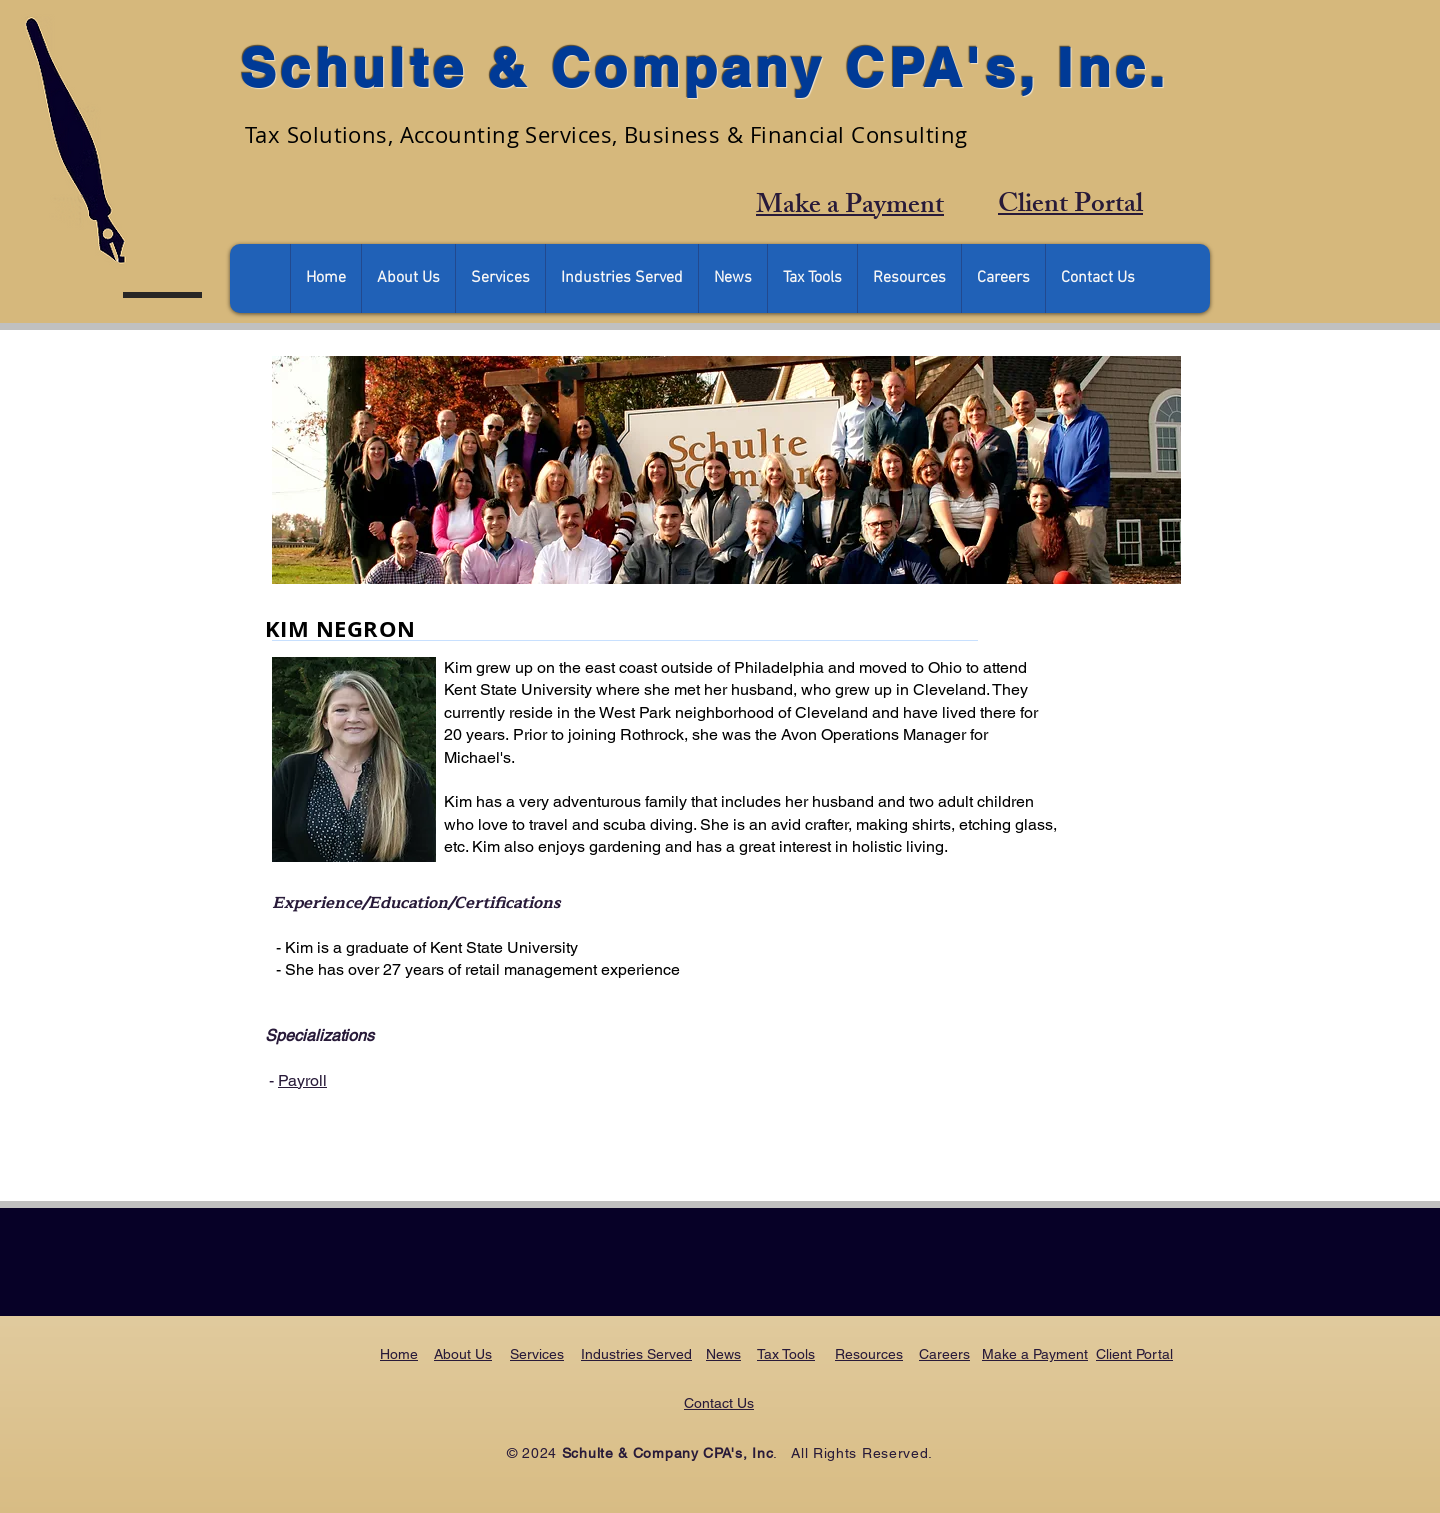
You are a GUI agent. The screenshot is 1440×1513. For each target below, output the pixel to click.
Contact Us (719, 1403)
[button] (408, 278)
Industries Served (636, 1354)
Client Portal (1134, 1354)
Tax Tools (786, 1354)
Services (537, 1354)
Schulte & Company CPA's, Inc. (705, 67)
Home (399, 1354)
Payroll (302, 1080)
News (723, 1354)
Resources (869, 1354)
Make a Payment (1035, 1354)
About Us (463, 1354)
